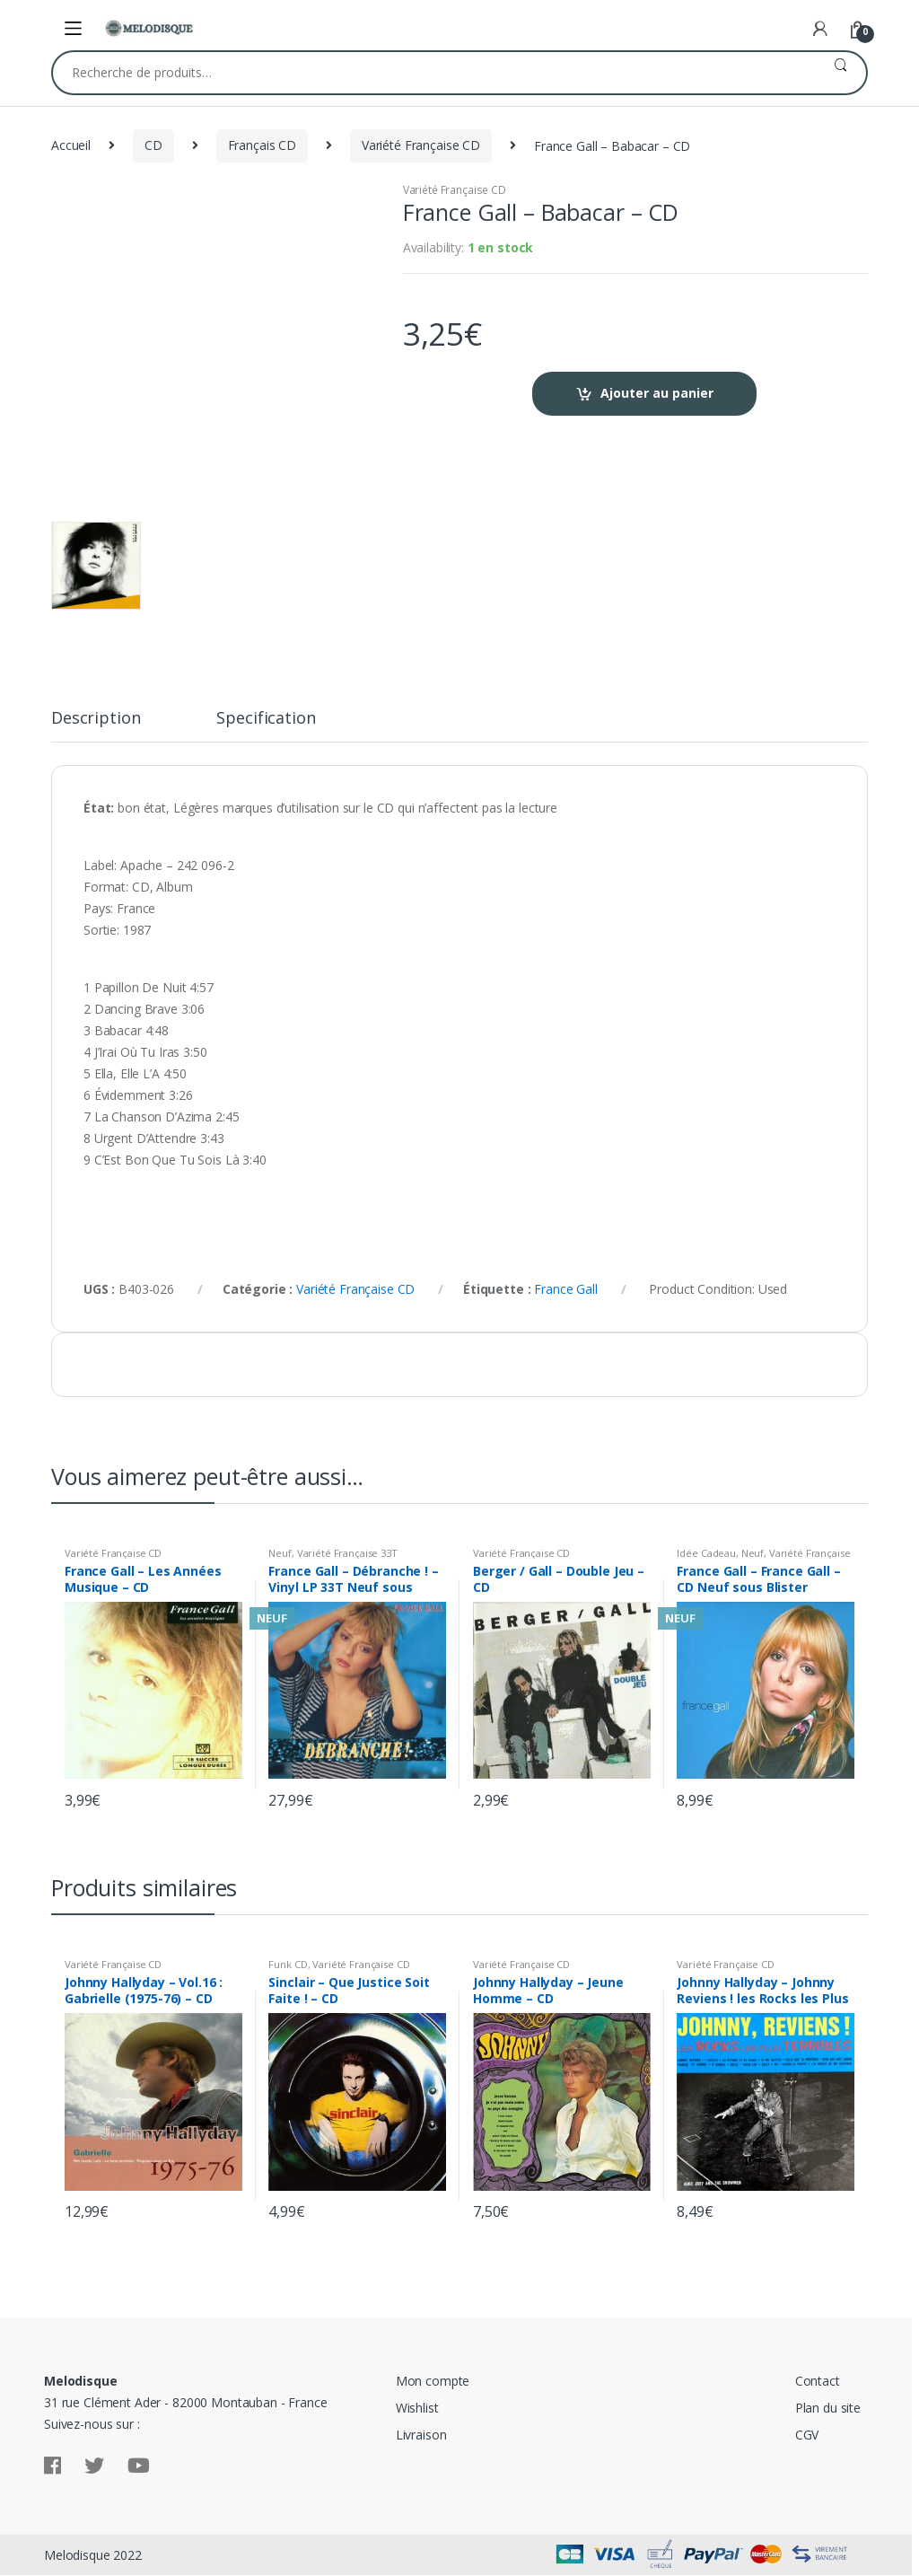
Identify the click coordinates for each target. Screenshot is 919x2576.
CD (153, 145)
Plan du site (828, 2407)
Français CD (262, 145)
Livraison (421, 2434)
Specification (265, 718)
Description (95, 718)
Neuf (279, 1553)
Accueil (71, 145)
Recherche (840, 72)
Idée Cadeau (706, 1553)
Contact (817, 2380)
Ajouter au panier (656, 392)
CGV (807, 2434)
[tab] (95, 725)
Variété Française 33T (347, 1553)
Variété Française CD (421, 145)
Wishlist (417, 2407)
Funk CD (287, 1964)
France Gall (565, 1288)
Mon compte (433, 2380)
